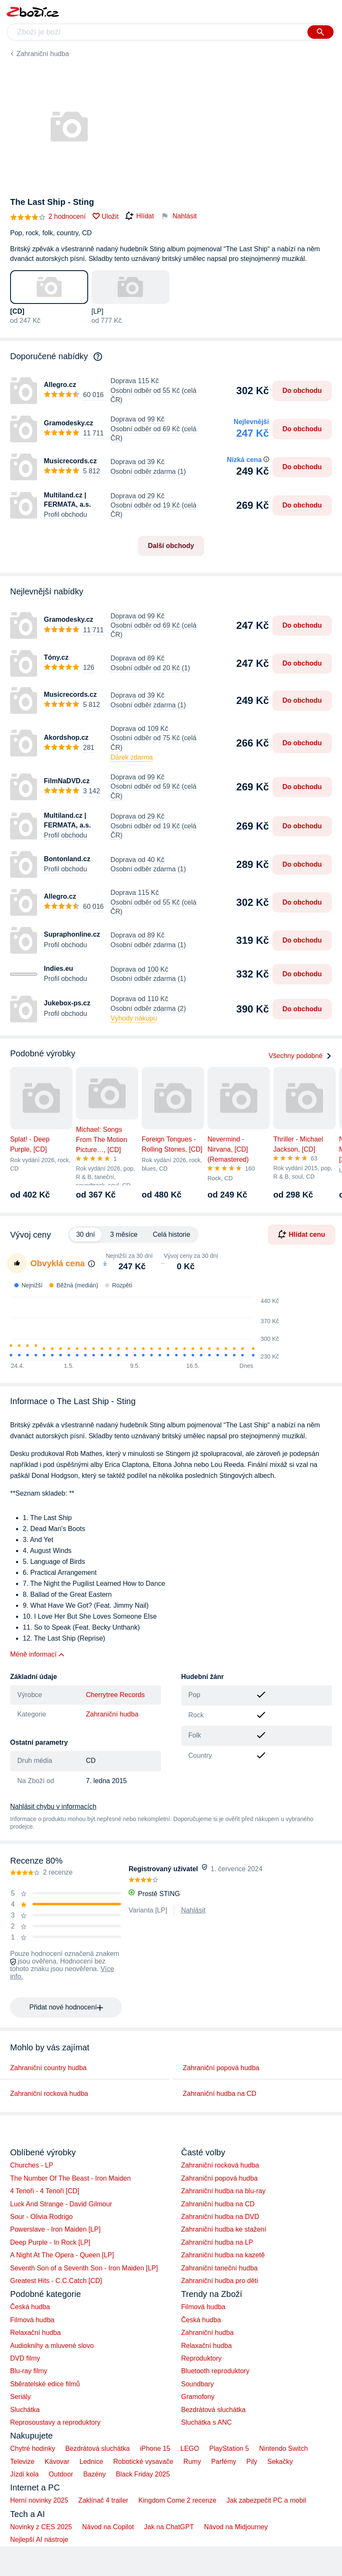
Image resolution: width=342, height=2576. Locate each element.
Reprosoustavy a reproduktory (55, 2422)
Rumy (192, 2461)
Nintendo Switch (283, 2448)
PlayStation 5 (229, 2448)
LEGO (189, 2448)
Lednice (91, 2461)
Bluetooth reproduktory (215, 2371)
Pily (251, 2461)
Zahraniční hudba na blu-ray (223, 2191)
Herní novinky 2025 (39, 2500)
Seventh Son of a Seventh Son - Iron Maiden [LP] (84, 2268)
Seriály (20, 2396)
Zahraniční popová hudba (221, 2067)
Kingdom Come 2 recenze (177, 2500)
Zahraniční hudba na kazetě (223, 2255)
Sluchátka (25, 2409)
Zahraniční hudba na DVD (220, 2216)
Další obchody (171, 545)
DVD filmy (25, 2358)
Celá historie (171, 1234)
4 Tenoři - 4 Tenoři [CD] (44, 2191)
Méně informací (33, 1654)
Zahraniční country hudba (48, 2067)
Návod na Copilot (108, 2526)
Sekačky (280, 2461)
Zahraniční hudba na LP (217, 2242)
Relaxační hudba (35, 2332)
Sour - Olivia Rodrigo (41, 2216)
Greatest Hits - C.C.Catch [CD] (56, 2280)
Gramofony (198, 2396)
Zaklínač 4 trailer (103, 2500)
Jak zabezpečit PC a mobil (266, 2500)
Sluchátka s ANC (206, 2422)
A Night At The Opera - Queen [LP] (62, 2255)
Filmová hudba (32, 2320)
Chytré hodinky (32, 2448)
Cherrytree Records (115, 1694)
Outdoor (61, 2474)
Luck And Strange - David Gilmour (61, 2204)
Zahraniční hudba (42, 53)
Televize (22, 2461)
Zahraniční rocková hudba (49, 2093)
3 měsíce (123, 1234)
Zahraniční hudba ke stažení (224, 2229)
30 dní (85, 1234)
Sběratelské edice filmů (45, 2384)
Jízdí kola (24, 2474)
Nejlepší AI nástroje (39, 2539)
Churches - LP (31, 2165)
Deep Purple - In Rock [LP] (50, 2242)
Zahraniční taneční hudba (219, 2268)
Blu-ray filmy (28, 2371)
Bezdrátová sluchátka (213, 2409)
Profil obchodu (65, 514)
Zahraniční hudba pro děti (219, 2280)
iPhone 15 (155, 2448)
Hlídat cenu (301, 1234)
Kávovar (57, 2461)
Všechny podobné (300, 1055)
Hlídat (139, 216)
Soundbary (197, 2384)
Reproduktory (201, 2358)
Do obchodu (302, 390)
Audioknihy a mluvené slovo (52, 2345)
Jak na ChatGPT (169, 2526)
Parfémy (224, 2461)
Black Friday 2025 (143, 2474)
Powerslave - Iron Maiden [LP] (55, 2229)
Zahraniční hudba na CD (219, 2093)
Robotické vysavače (143, 2461)
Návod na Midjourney (236, 2526)
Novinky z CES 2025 (41, 2526)
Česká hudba (30, 2306)
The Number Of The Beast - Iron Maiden (70, 2178)
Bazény (94, 2474)
